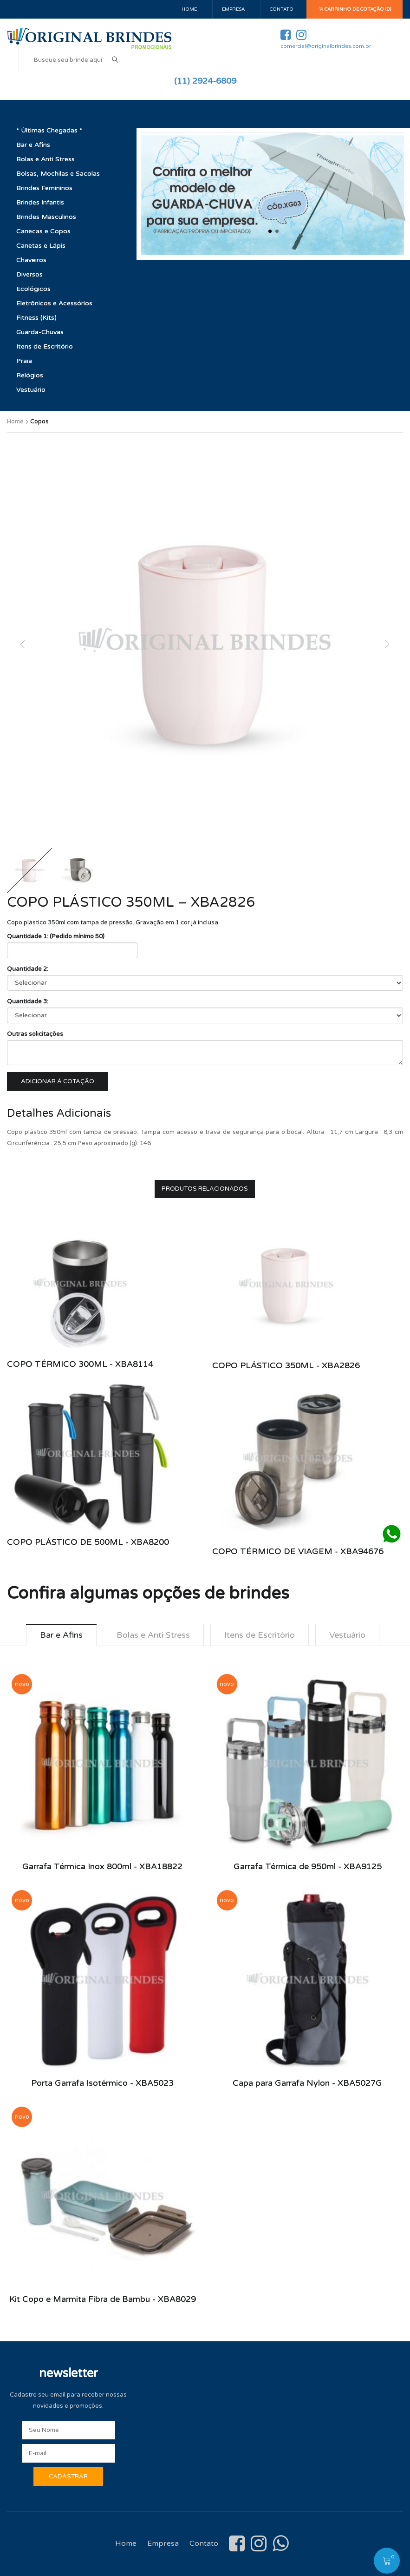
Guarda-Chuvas (40, 332)
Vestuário (31, 390)
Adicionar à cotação (57, 1081)
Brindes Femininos (44, 188)
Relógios (29, 375)
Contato (281, 9)
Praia (24, 361)
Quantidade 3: (27, 1001)
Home (189, 9)
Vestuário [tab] (347, 1635)
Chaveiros (31, 260)
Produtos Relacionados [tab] (205, 1188)
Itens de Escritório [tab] (259, 1635)
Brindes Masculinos (46, 217)
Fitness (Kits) (36, 318)
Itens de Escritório (44, 346)
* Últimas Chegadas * (49, 130)
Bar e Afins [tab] (60, 1635)
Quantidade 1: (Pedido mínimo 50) (55, 936)
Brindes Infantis (40, 202)
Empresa (233, 9)
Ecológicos (33, 289)
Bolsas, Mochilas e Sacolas (58, 174)
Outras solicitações (35, 1034)
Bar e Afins (33, 145)
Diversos (29, 274)
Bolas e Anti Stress (45, 159)
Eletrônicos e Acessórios (54, 303)
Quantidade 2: (27, 969)
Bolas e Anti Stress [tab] (153, 1635)
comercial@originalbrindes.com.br (325, 46)
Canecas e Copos (43, 231)
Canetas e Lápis (40, 246)
